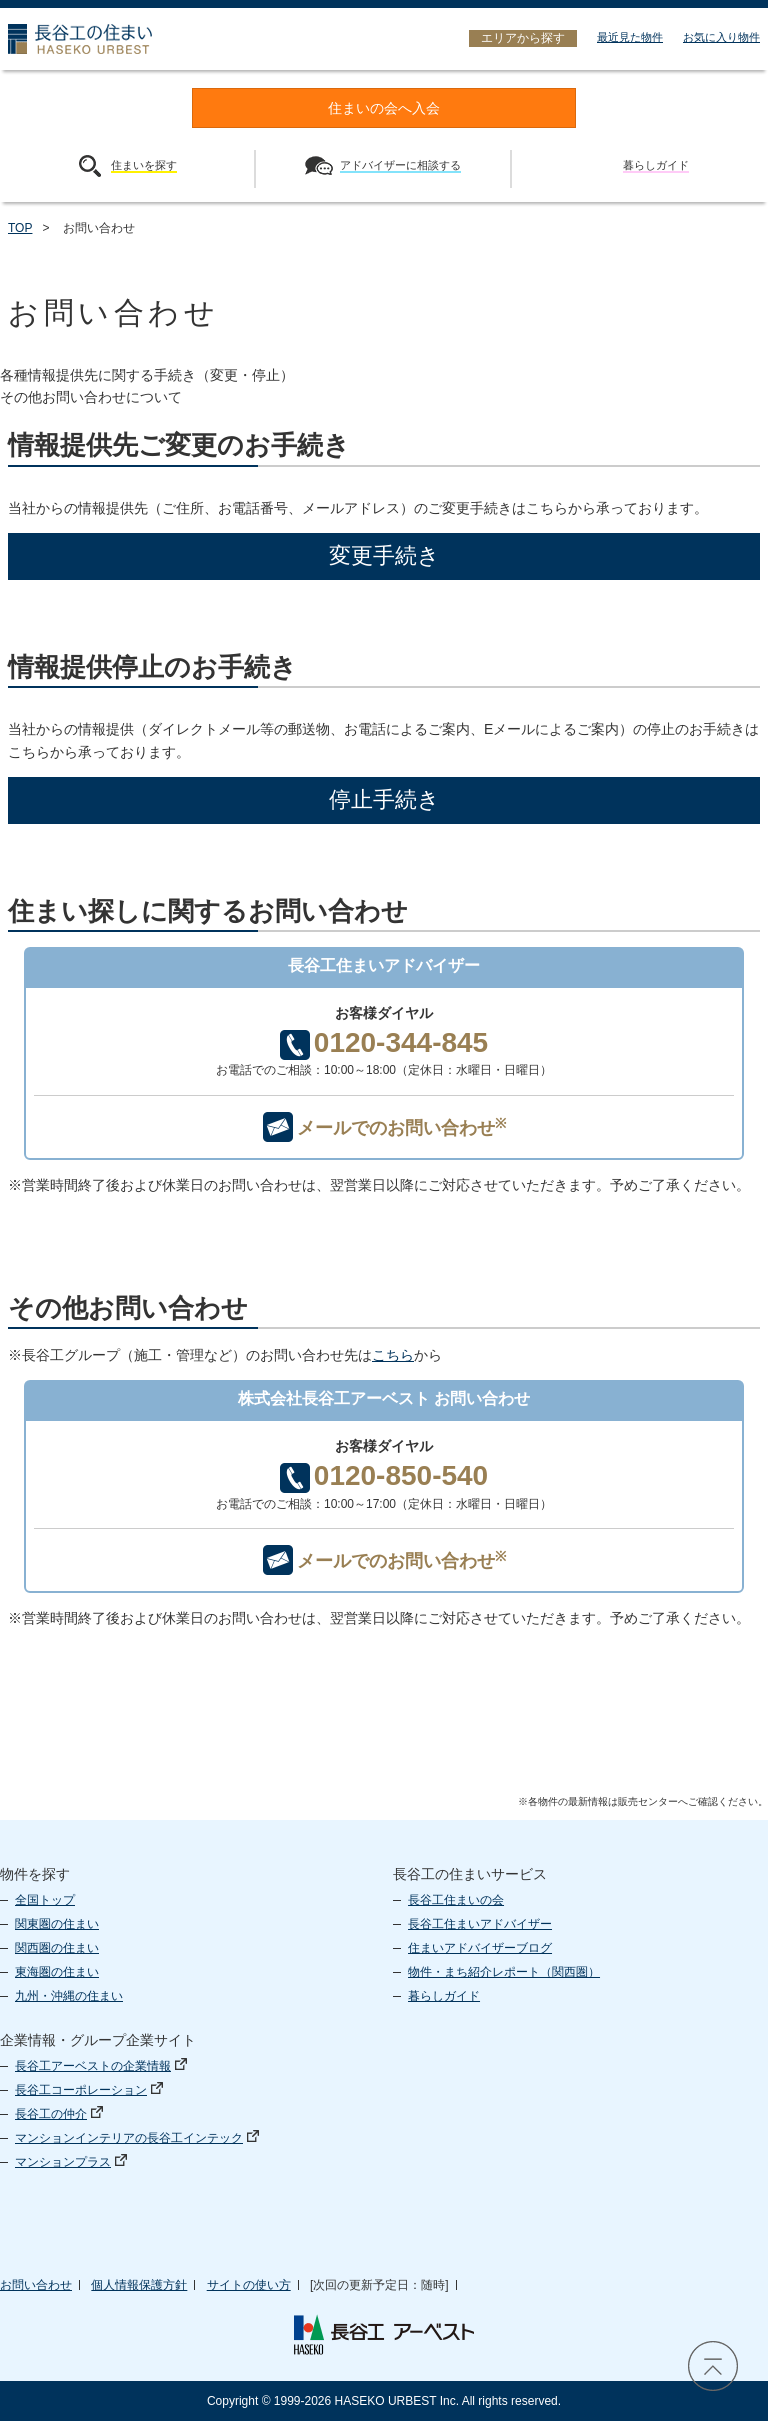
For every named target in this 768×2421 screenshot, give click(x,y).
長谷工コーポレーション (89, 2090)
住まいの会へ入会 (384, 108)
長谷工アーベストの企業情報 (101, 2066)
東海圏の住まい (57, 1972)
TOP (20, 228)
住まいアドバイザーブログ (480, 1948)
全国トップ (45, 1900)
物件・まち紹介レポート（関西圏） (504, 1972)
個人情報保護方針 (139, 2285)
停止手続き (384, 799)
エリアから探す (523, 38)
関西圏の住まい (57, 1948)
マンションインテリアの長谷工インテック (137, 2138)
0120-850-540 (384, 1476)
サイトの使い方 (249, 2285)
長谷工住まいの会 (456, 1900)
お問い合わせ (36, 2285)
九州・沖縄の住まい (69, 1996)
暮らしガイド (444, 1996)
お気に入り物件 (721, 37)
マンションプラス (71, 2162)
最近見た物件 (630, 37)
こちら (393, 1355)
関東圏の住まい (57, 1924)
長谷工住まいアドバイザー (480, 1924)
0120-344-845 (384, 1043)
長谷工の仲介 (59, 2114)
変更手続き (384, 555)
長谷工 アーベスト (384, 2335)
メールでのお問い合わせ (384, 1127)
